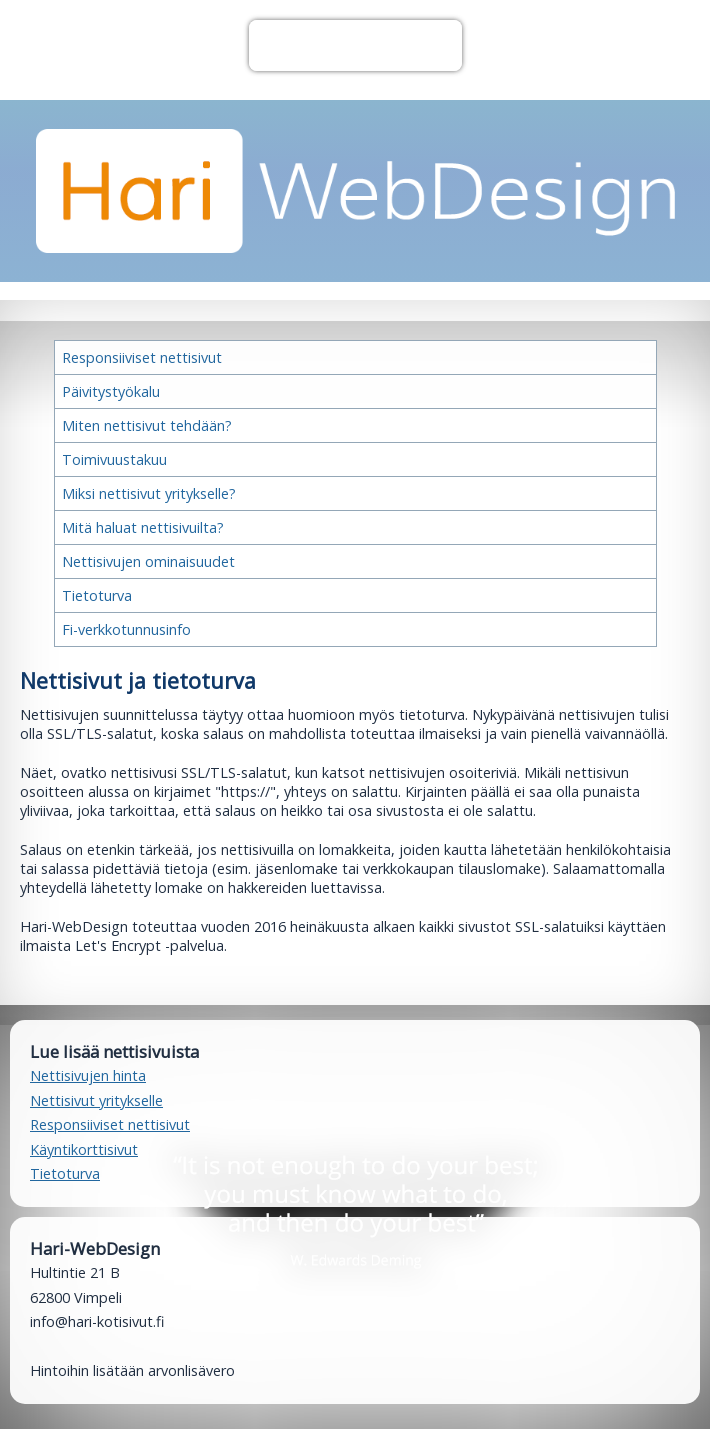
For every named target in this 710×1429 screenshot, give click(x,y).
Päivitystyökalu (111, 391)
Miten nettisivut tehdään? (147, 425)
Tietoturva (97, 595)
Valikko (355, 45)
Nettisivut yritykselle (96, 1100)
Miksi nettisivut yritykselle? (149, 493)
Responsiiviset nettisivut (142, 357)
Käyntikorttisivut (84, 1149)
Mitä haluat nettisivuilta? (143, 527)
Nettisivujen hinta (88, 1075)
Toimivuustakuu (114, 459)
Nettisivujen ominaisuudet (148, 561)
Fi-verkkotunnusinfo (126, 629)
